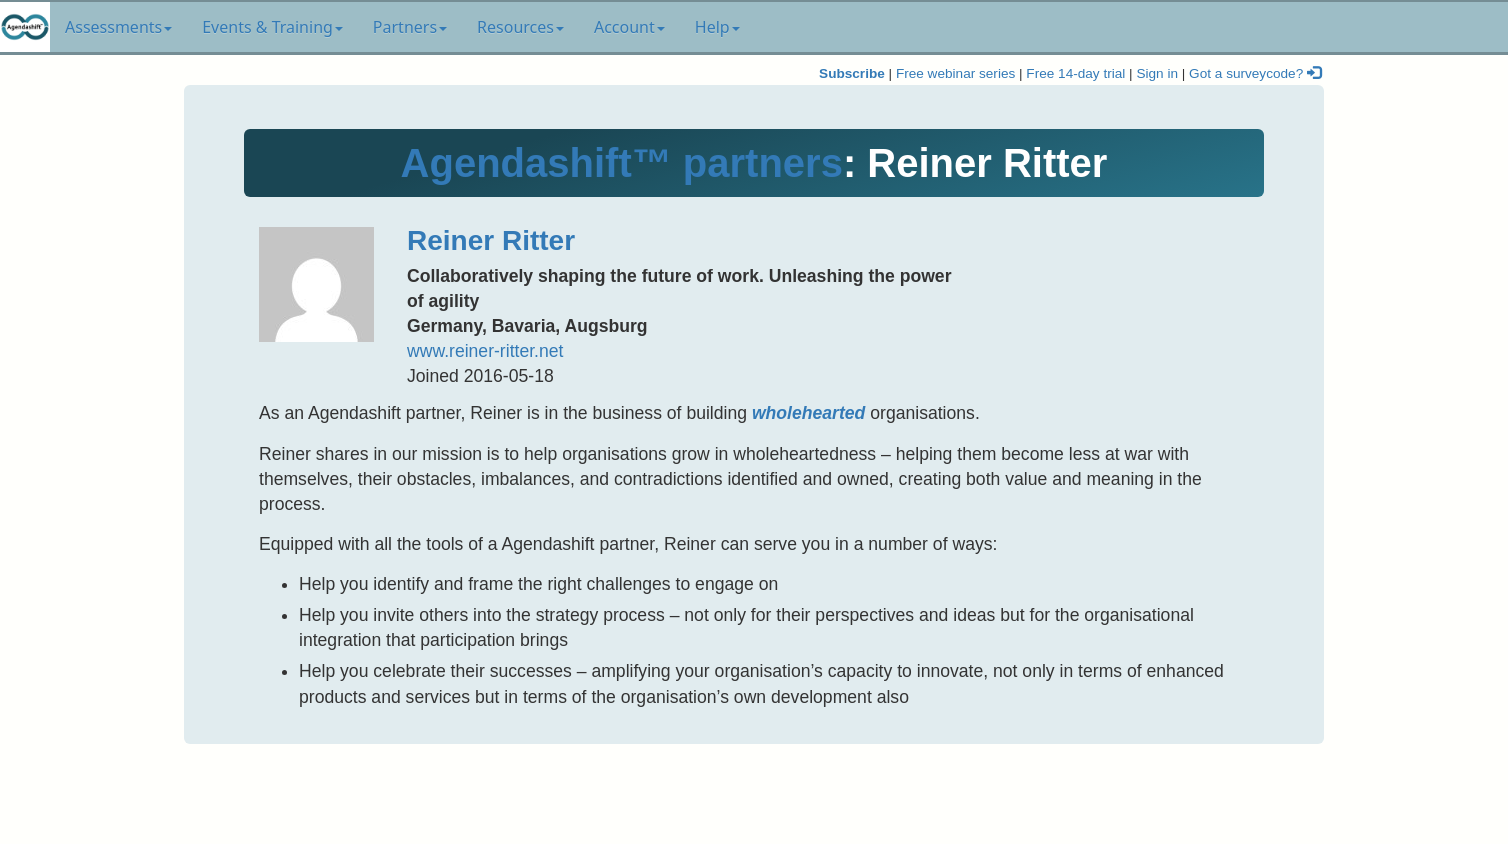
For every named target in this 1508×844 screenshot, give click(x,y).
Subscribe (852, 73)
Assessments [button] (118, 27)
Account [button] (629, 27)
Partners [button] (410, 27)
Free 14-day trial (1075, 73)
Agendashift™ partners (622, 163)
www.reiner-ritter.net (485, 351)
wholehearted (808, 413)
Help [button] (717, 27)
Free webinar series (955, 73)
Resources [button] (520, 27)
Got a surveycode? (1255, 73)
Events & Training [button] (272, 27)
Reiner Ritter (491, 240)
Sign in (1157, 73)
